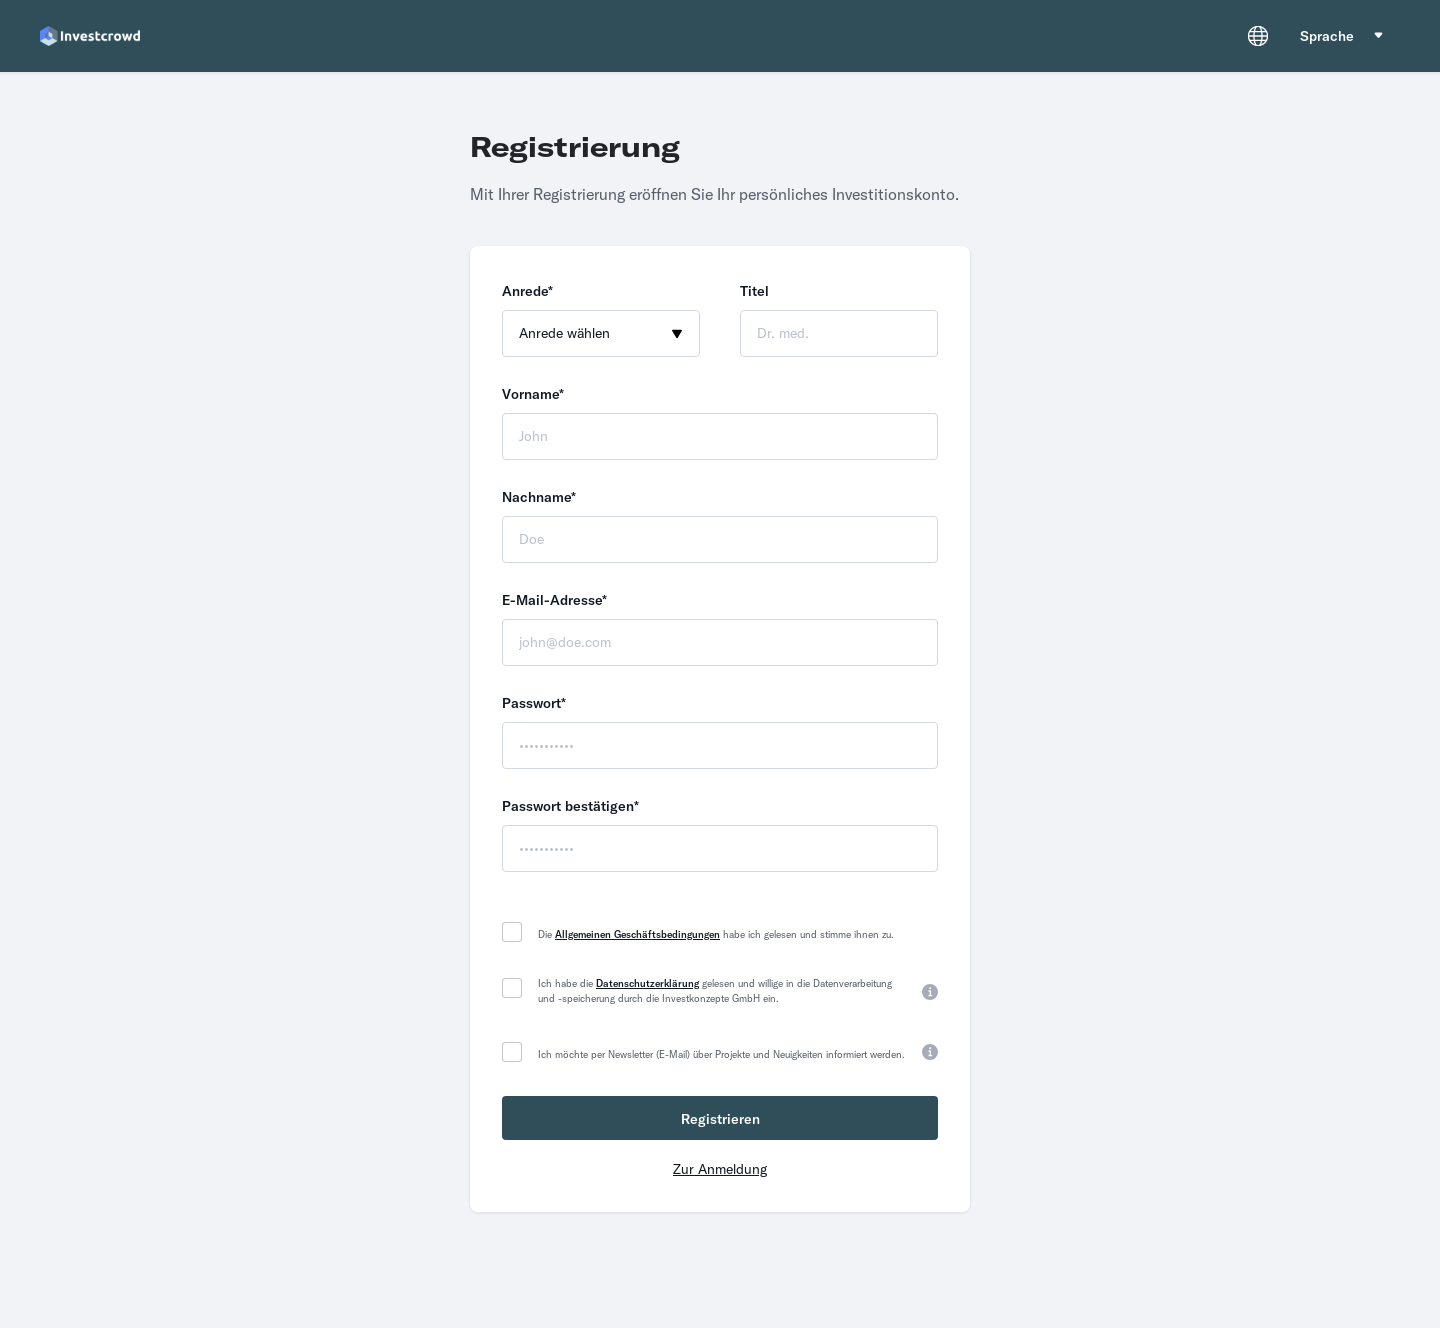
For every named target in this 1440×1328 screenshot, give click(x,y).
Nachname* (539, 497)
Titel (754, 291)
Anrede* (527, 291)
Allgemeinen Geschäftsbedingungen (637, 934)
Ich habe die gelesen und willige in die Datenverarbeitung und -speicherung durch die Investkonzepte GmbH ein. (715, 991)
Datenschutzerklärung (647, 983)
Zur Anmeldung (720, 1169)
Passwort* (534, 703)
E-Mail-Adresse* (554, 600)
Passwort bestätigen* (570, 806)
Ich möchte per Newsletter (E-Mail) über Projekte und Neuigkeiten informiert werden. (721, 1054)
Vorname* (533, 394)
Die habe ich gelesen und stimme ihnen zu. (716, 934)
